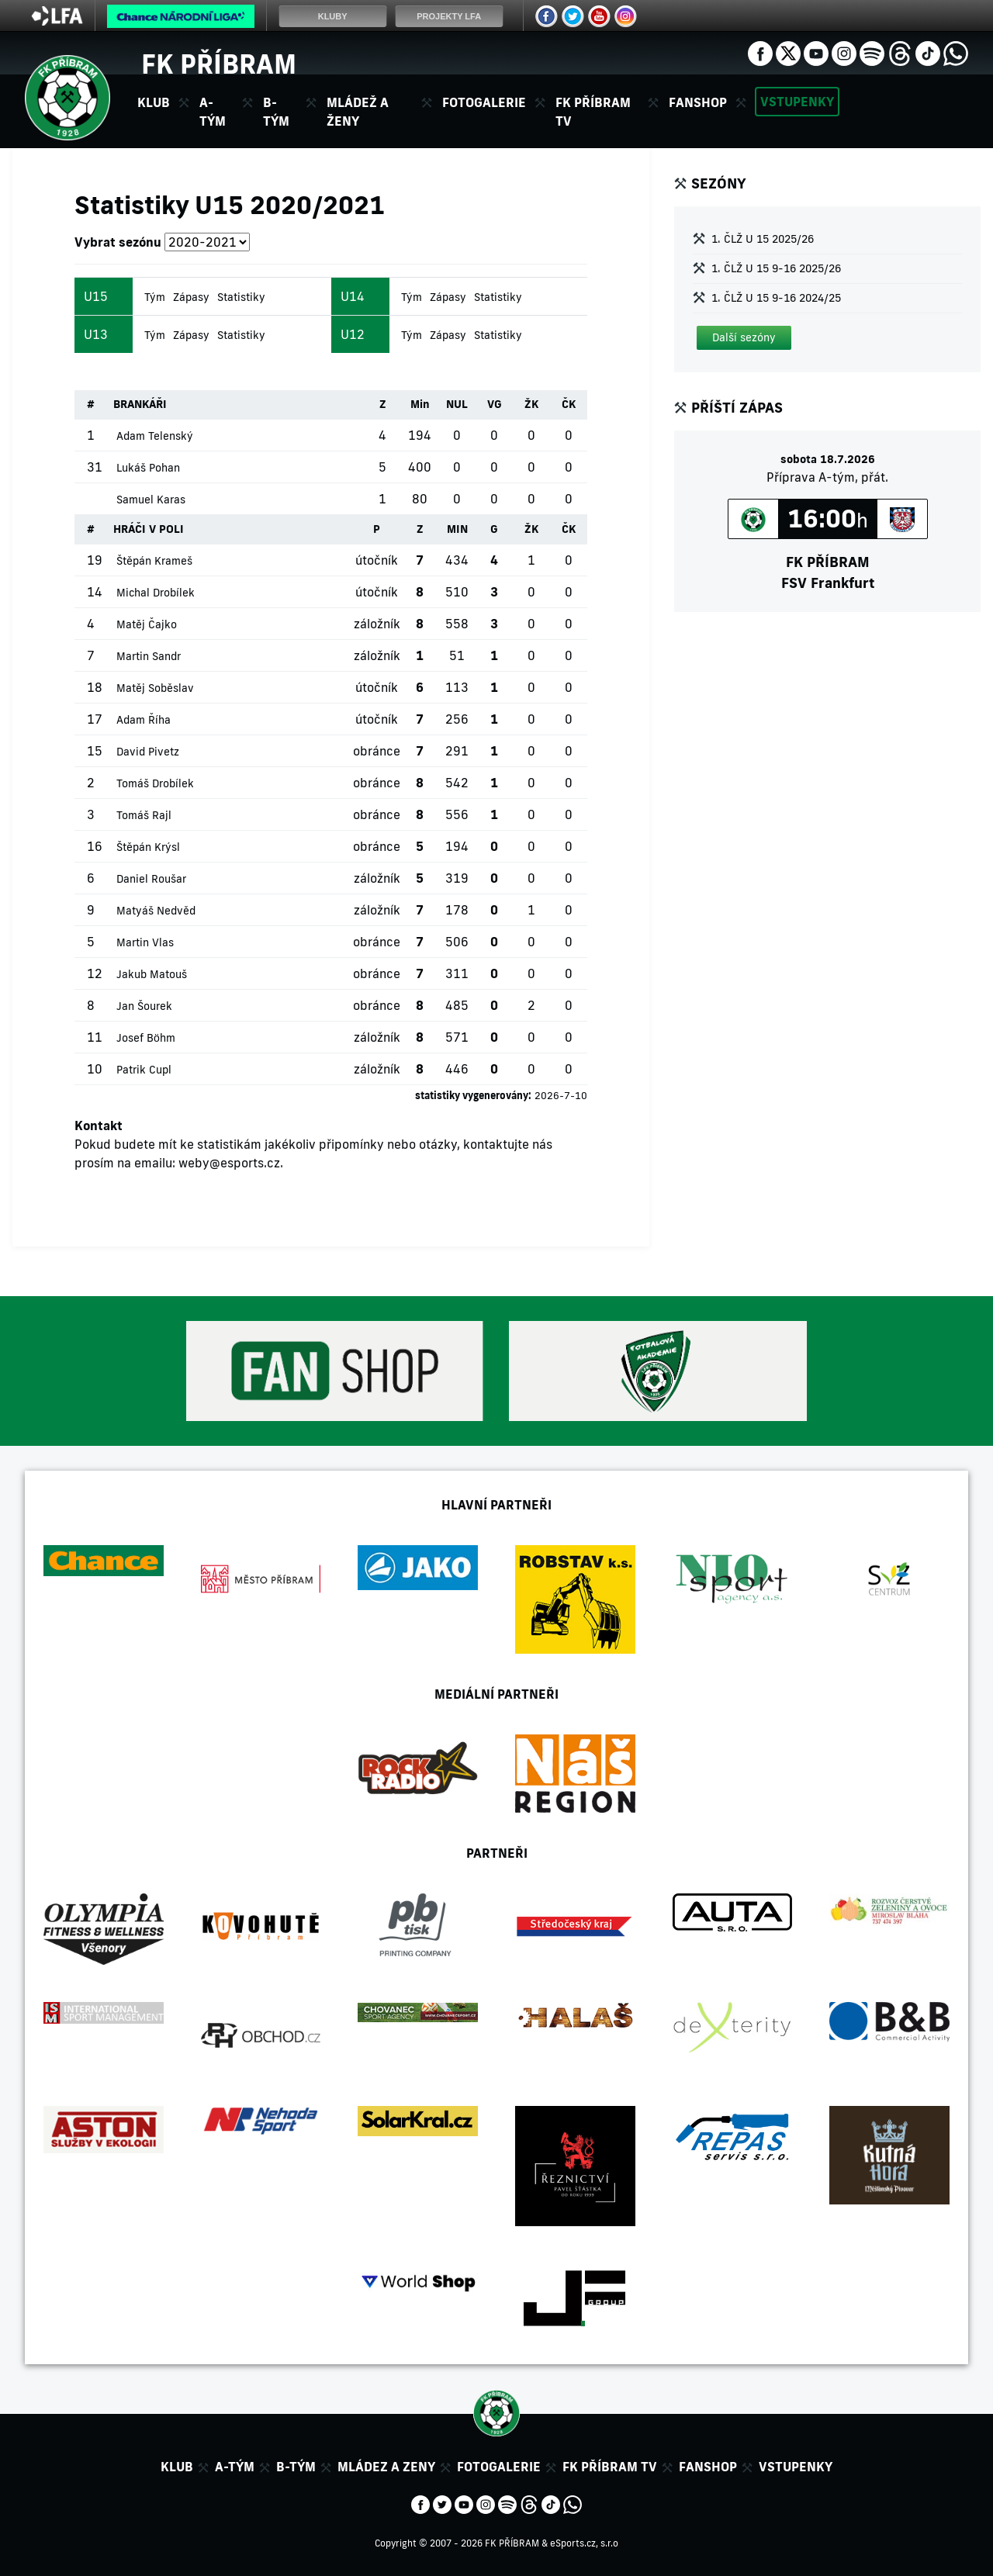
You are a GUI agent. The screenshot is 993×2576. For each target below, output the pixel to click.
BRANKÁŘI (140, 404)
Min (420, 404)
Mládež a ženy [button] (358, 112)
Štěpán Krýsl (148, 847)
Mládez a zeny (386, 2466)
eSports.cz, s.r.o (584, 2543)
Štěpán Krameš (154, 561)
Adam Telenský (154, 436)
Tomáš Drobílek (155, 783)
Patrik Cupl (143, 1070)
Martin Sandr (148, 656)
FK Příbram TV (593, 112)
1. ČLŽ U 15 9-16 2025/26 (776, 268)
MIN (457, 529)
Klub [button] (153, 102)
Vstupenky (797, 101)
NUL (457, 404)
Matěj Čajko (146, 624)
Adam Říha (143, 720)
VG (494, 404)
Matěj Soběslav (155, 688)
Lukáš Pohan (148, 468)
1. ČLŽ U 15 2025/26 (762, 239)
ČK (569, 404)
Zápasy (191, 297)
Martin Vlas (145, 942)
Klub (177, 2466)
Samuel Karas (150, 500)
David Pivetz (147, 752)
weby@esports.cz (229, 1162)
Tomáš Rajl (143, 815)
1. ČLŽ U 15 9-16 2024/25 (776, 298)
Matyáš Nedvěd (155, 911)
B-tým (296, 2466)
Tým (154, 297)
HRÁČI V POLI (148, 529)
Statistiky (241, 297)
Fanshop (698, 102)
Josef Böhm (145, 1038)
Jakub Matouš (151, 974)
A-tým (234, 2466)
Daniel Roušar (151, 879)
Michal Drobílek (155, 593)
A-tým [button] (212, 112)
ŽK (531, 404)
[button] (744, 338)
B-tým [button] (276, 112)
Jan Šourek (144, 1006)
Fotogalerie (484, 102)
